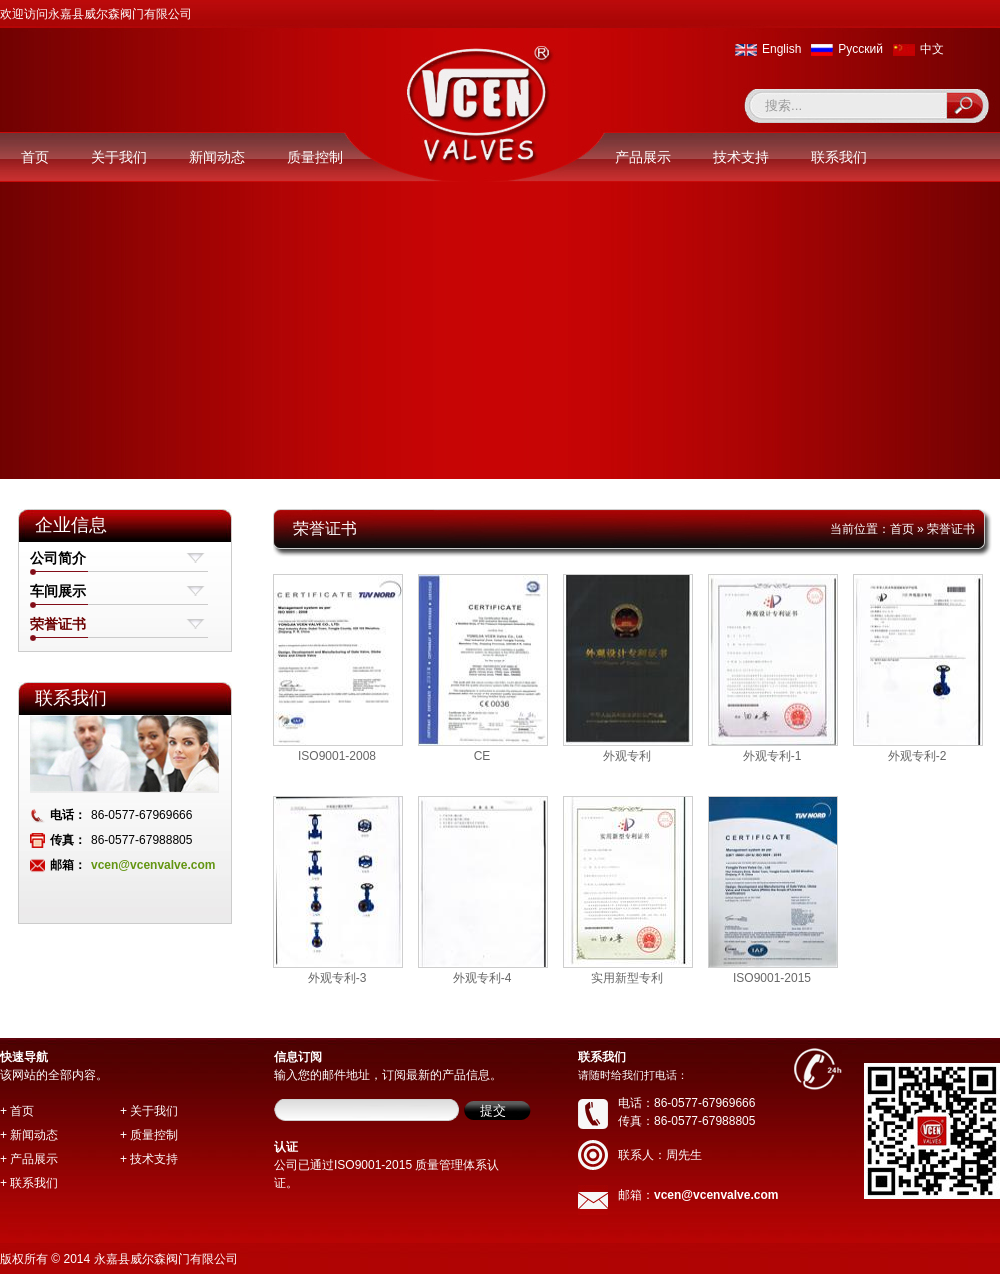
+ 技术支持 (149, 1159)
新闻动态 (217, 157)
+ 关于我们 (149, 1111)
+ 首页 (17, 1111)
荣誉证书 (58, 624)
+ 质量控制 (149, 1135)
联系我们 (839, 157)
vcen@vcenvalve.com (153, 865)
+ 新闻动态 (29, 1135)
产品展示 (643, 157)
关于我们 (119, 157)
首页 (35, 157)
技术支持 (741, 157)
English (781, 49)
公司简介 (58, 558)
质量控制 (315, 157)
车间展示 (58, 591)
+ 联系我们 (29, 1183)
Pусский (860, 49)
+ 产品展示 (29, 1159)
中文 (932, 49)
